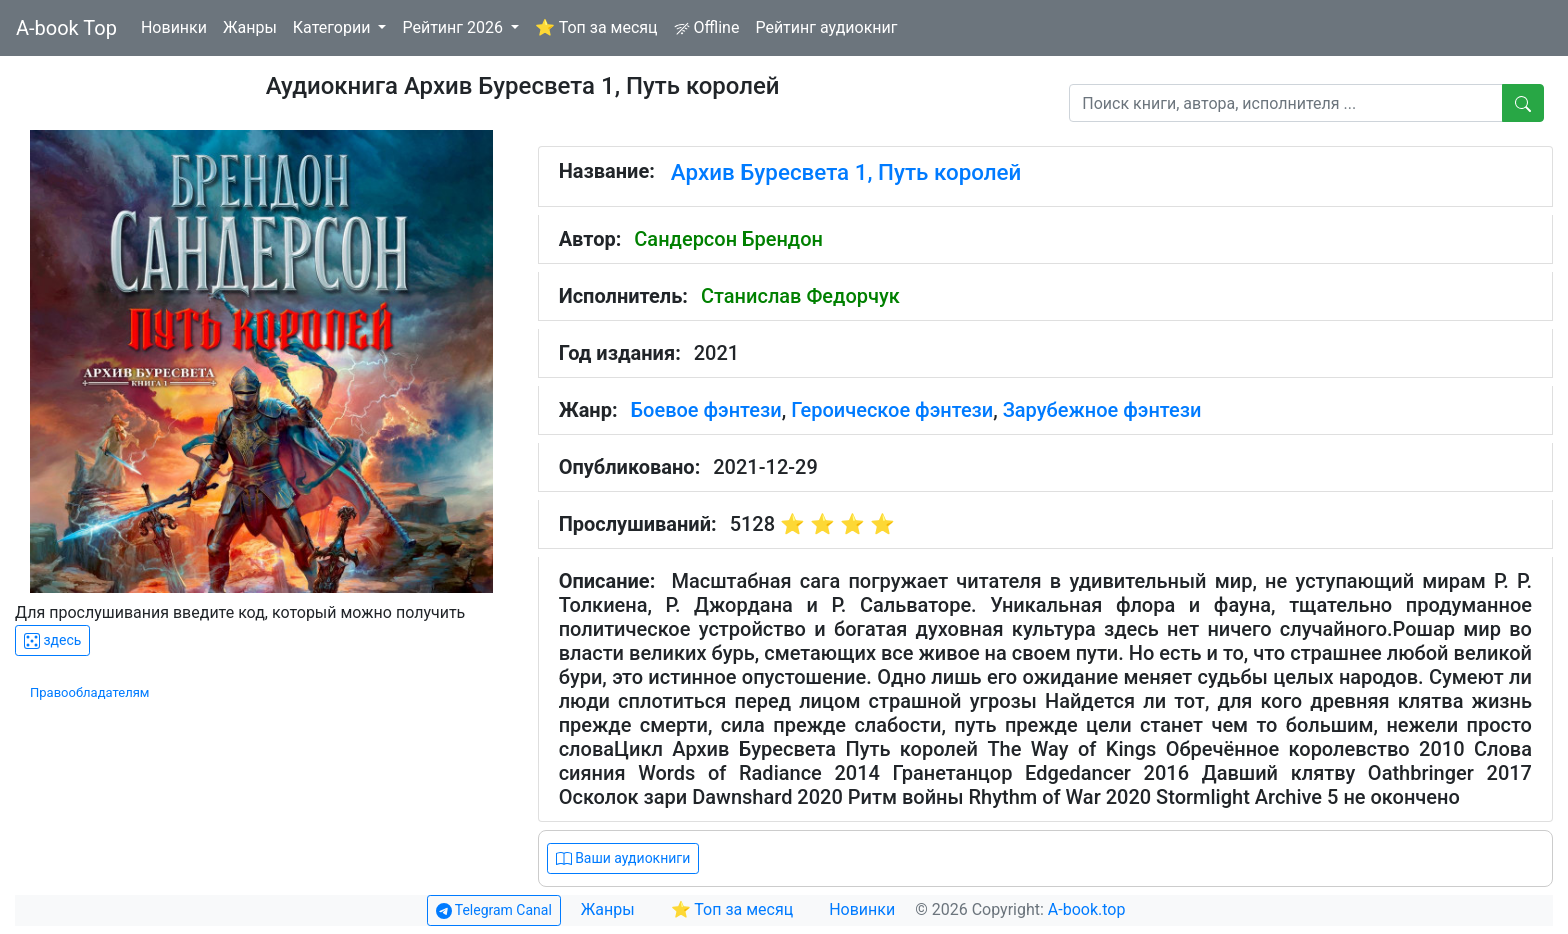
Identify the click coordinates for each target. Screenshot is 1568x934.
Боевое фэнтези (706, 410)
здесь (52, 640)
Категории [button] (334, 27)
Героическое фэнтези (892, 410)
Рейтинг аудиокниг (826, 27)
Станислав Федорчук (800, 296)
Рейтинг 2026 (454, 27)
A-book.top (1087, 909)
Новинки (174, 27)
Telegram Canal (494, 910)
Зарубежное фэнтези (1102, 410)
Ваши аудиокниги (623, 858)
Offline (707, 27)
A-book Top (66, 28)
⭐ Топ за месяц (596, 27)
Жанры (250, 27)
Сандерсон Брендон (728, 239)
